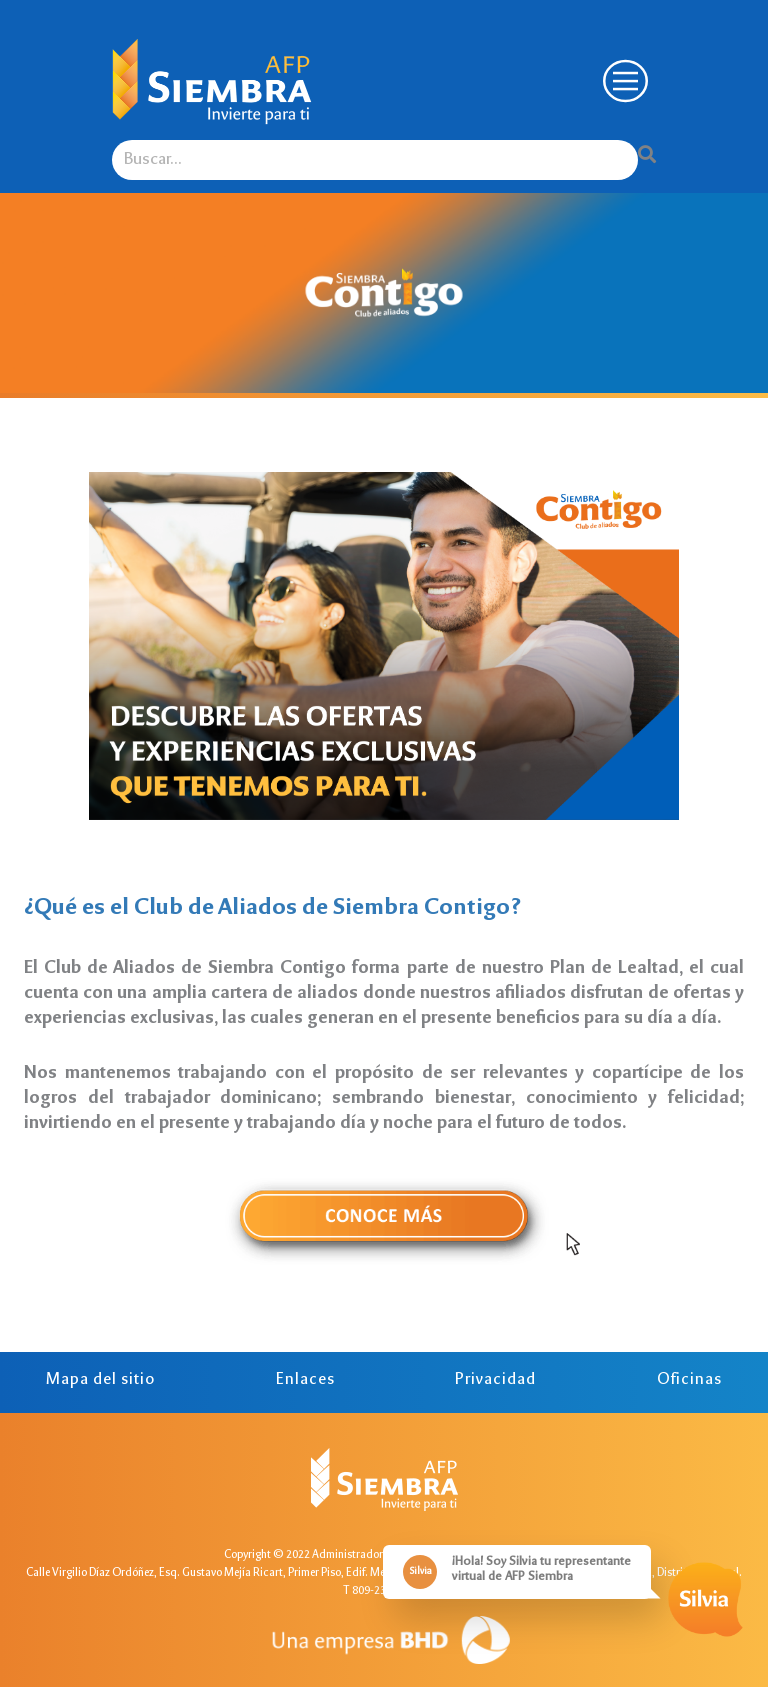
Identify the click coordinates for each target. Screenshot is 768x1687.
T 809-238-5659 (381, 1591)
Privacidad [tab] (495, 1380)
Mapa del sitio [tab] (100, 1380)
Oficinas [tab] (689, 1380)
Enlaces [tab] (305, 1380)
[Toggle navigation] (623, 81)
